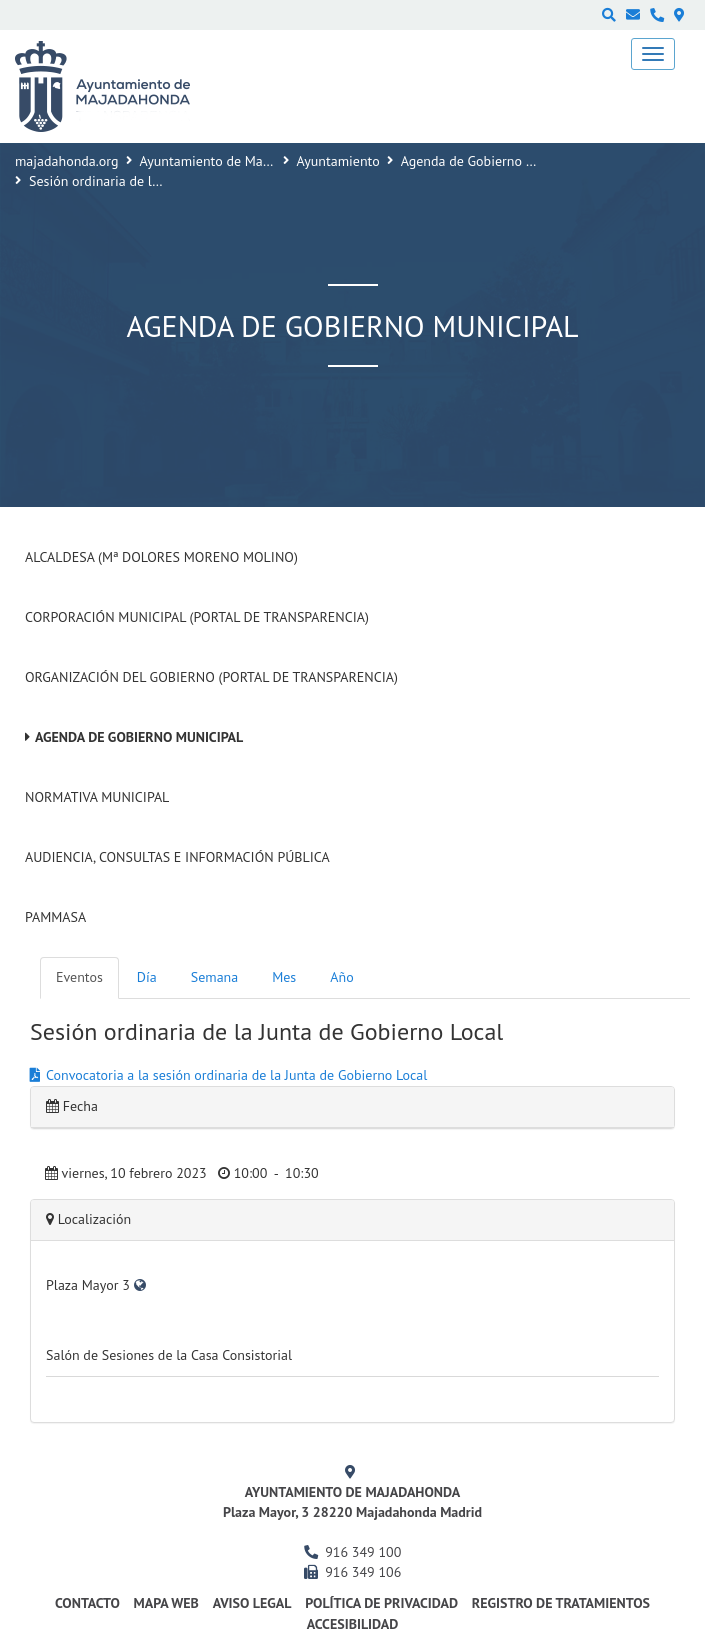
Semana (214, 977)
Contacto (87, 1603)
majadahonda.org (67, 161)
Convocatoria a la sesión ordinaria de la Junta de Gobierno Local (236, 1075)
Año (341, 977)
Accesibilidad (353, 1624)
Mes (284, 977)
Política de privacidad (381, 1603)
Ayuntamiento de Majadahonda (233, 161)
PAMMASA (55, 917)
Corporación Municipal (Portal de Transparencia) (197, 617)
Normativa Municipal (97, 797)
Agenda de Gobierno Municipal (493, 161)
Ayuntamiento (338, 161)
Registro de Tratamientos (561, 1603)
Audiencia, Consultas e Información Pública (177, 857)
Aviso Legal (252, 1603)
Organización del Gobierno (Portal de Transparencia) (211, 677)
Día (147, 977)
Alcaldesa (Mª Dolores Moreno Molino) (161, 557)
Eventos (79, 977)
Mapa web (166, 1603)
